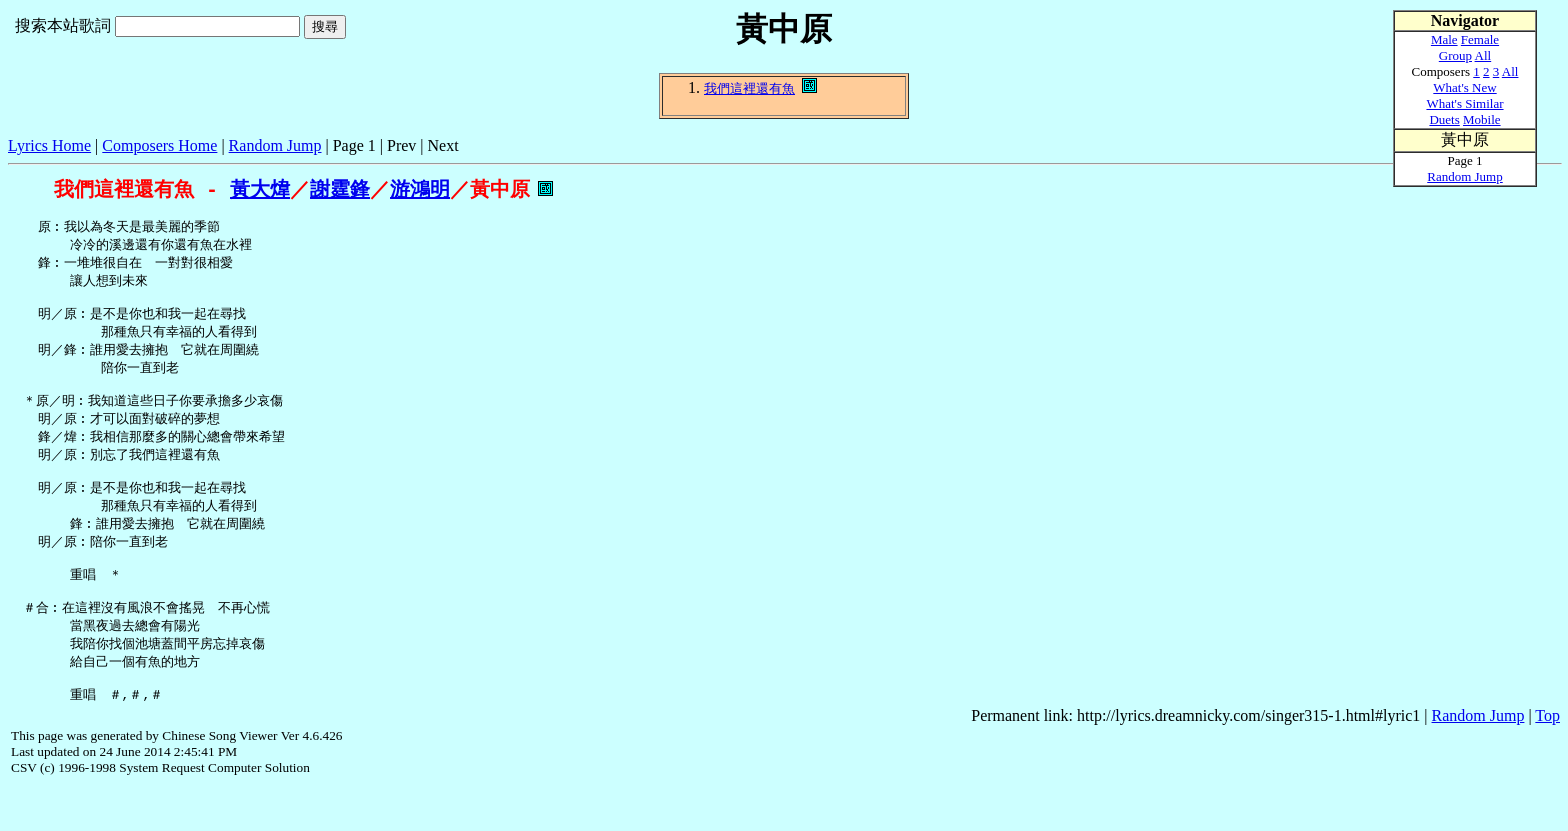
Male (1444, 39)
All (1483, 55)
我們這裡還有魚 (749, 88)
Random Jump (275, 145)
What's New (1464, 87)
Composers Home (159, 145)
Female (1480, 39)
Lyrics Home (49, 145)
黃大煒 (260, 189)
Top (1547, 759)
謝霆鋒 (340, 189)
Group (1455, 55)
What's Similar (1464, 103)
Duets (1444, 119)
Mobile (1482, 119)
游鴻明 (420, 189)
